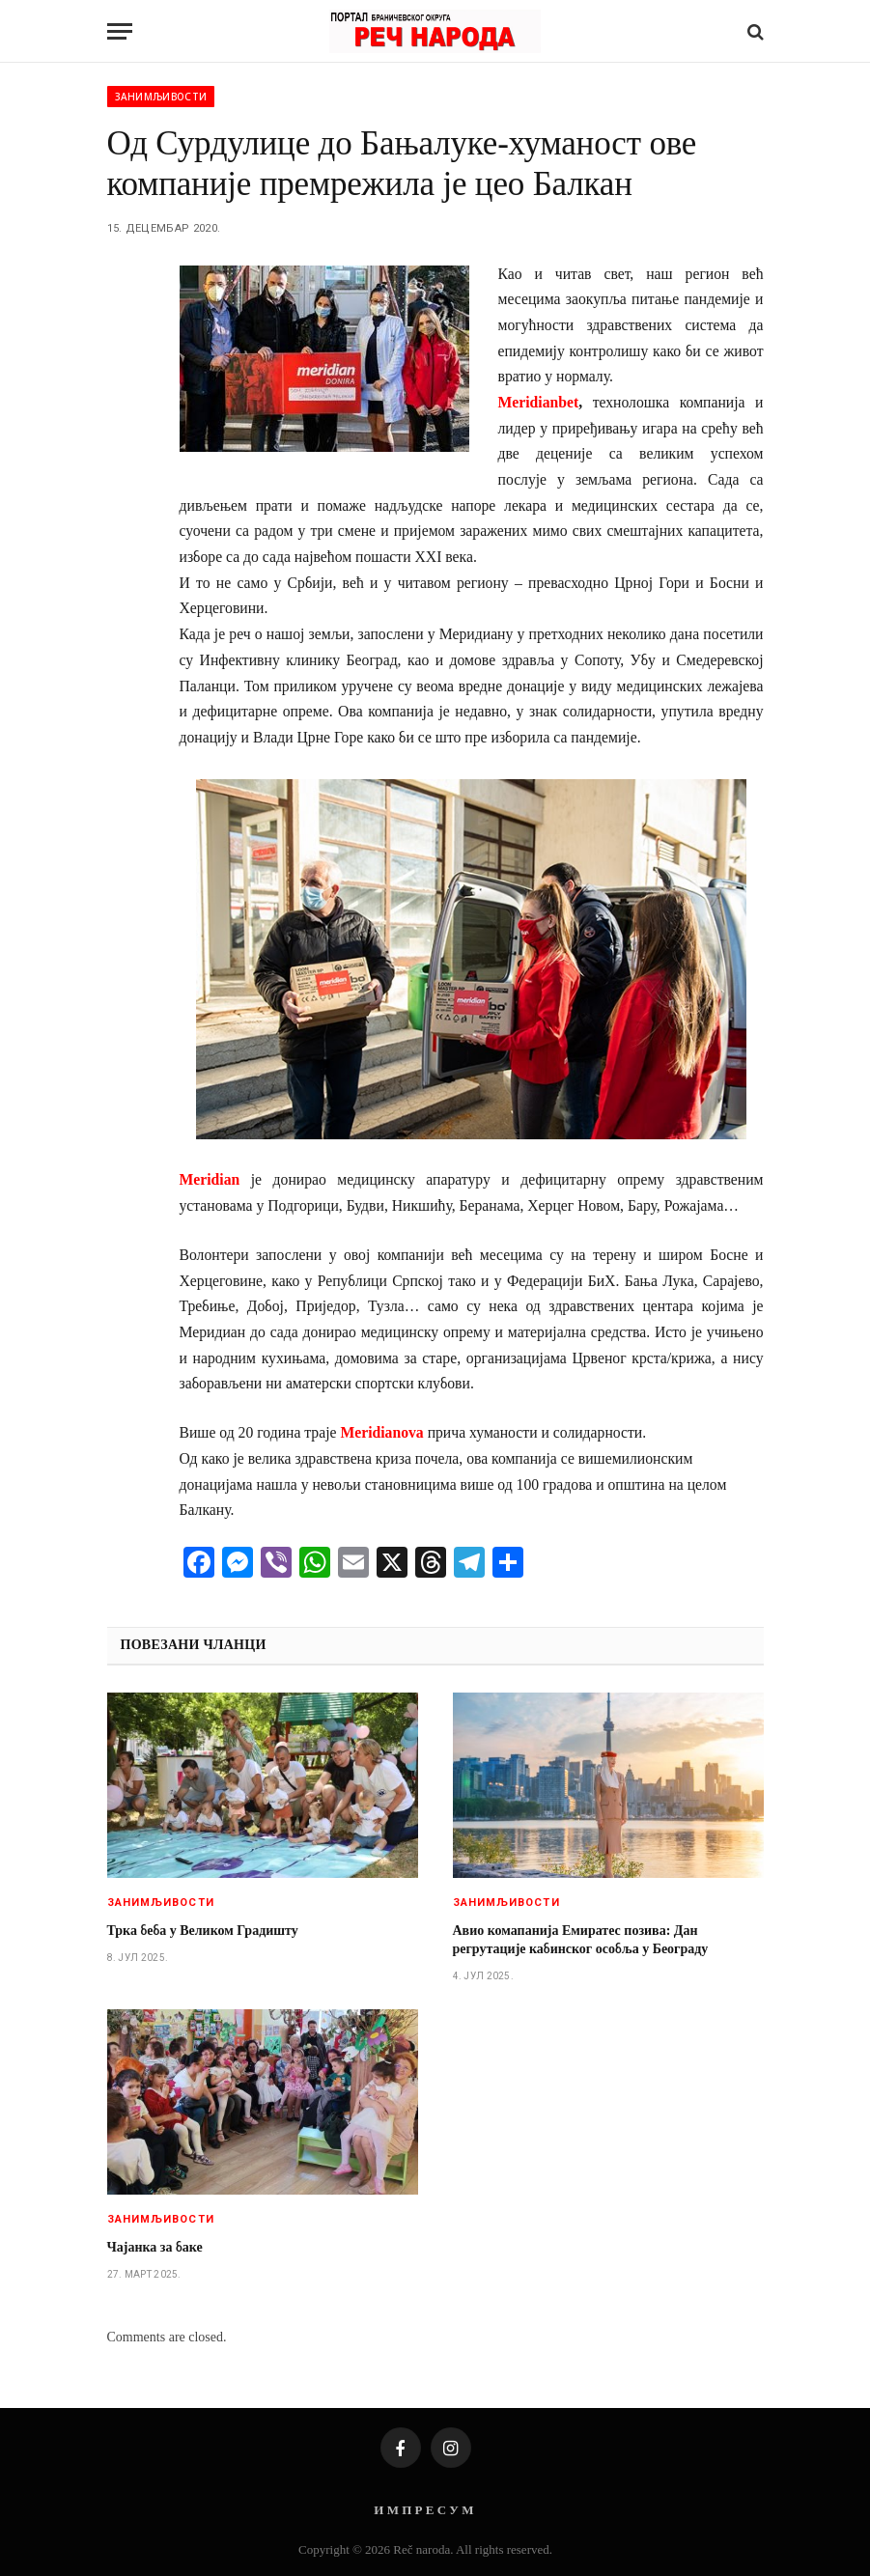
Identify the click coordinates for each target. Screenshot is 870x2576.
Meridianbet (538, 402)
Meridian (210, 1179)
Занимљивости (161, 96)
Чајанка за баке (155, 2247)
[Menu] (119, 31)
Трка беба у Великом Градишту (202, 1930)
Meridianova (381, 1432)
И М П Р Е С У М (423, 2510)
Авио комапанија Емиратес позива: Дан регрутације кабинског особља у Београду (581, 1939)
